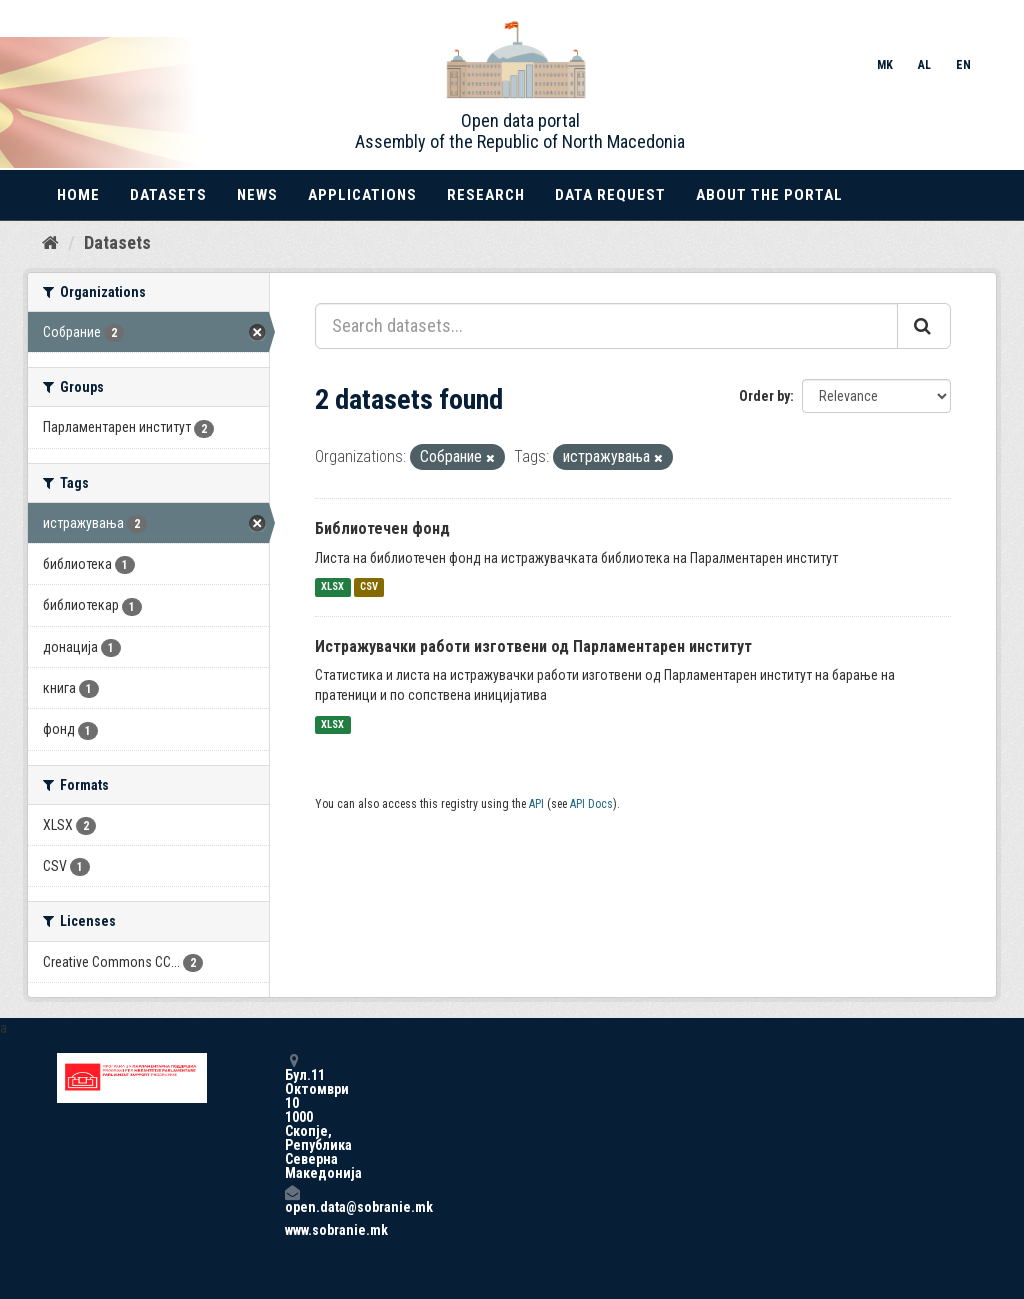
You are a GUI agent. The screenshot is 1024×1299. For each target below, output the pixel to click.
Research (486, 195)
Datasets (168, 195)
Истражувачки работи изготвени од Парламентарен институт (533, 646)
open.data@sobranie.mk (292, 1199)
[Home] (50, 243)
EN (963, 65)
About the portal (769, 195)
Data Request (610, 195)
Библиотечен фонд (382, 528)
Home (78, 195)
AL (924, 65)
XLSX (332, 587)
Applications (362, 195)
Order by (764, 396)
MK (885, 65)
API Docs (591, 804)
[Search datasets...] (606, 326)
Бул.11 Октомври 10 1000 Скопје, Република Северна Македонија (292, 1116)
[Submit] (924, 326)
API (536, 804)
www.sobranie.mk (292, 1230)
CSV (369, 587)
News (257, 195)
